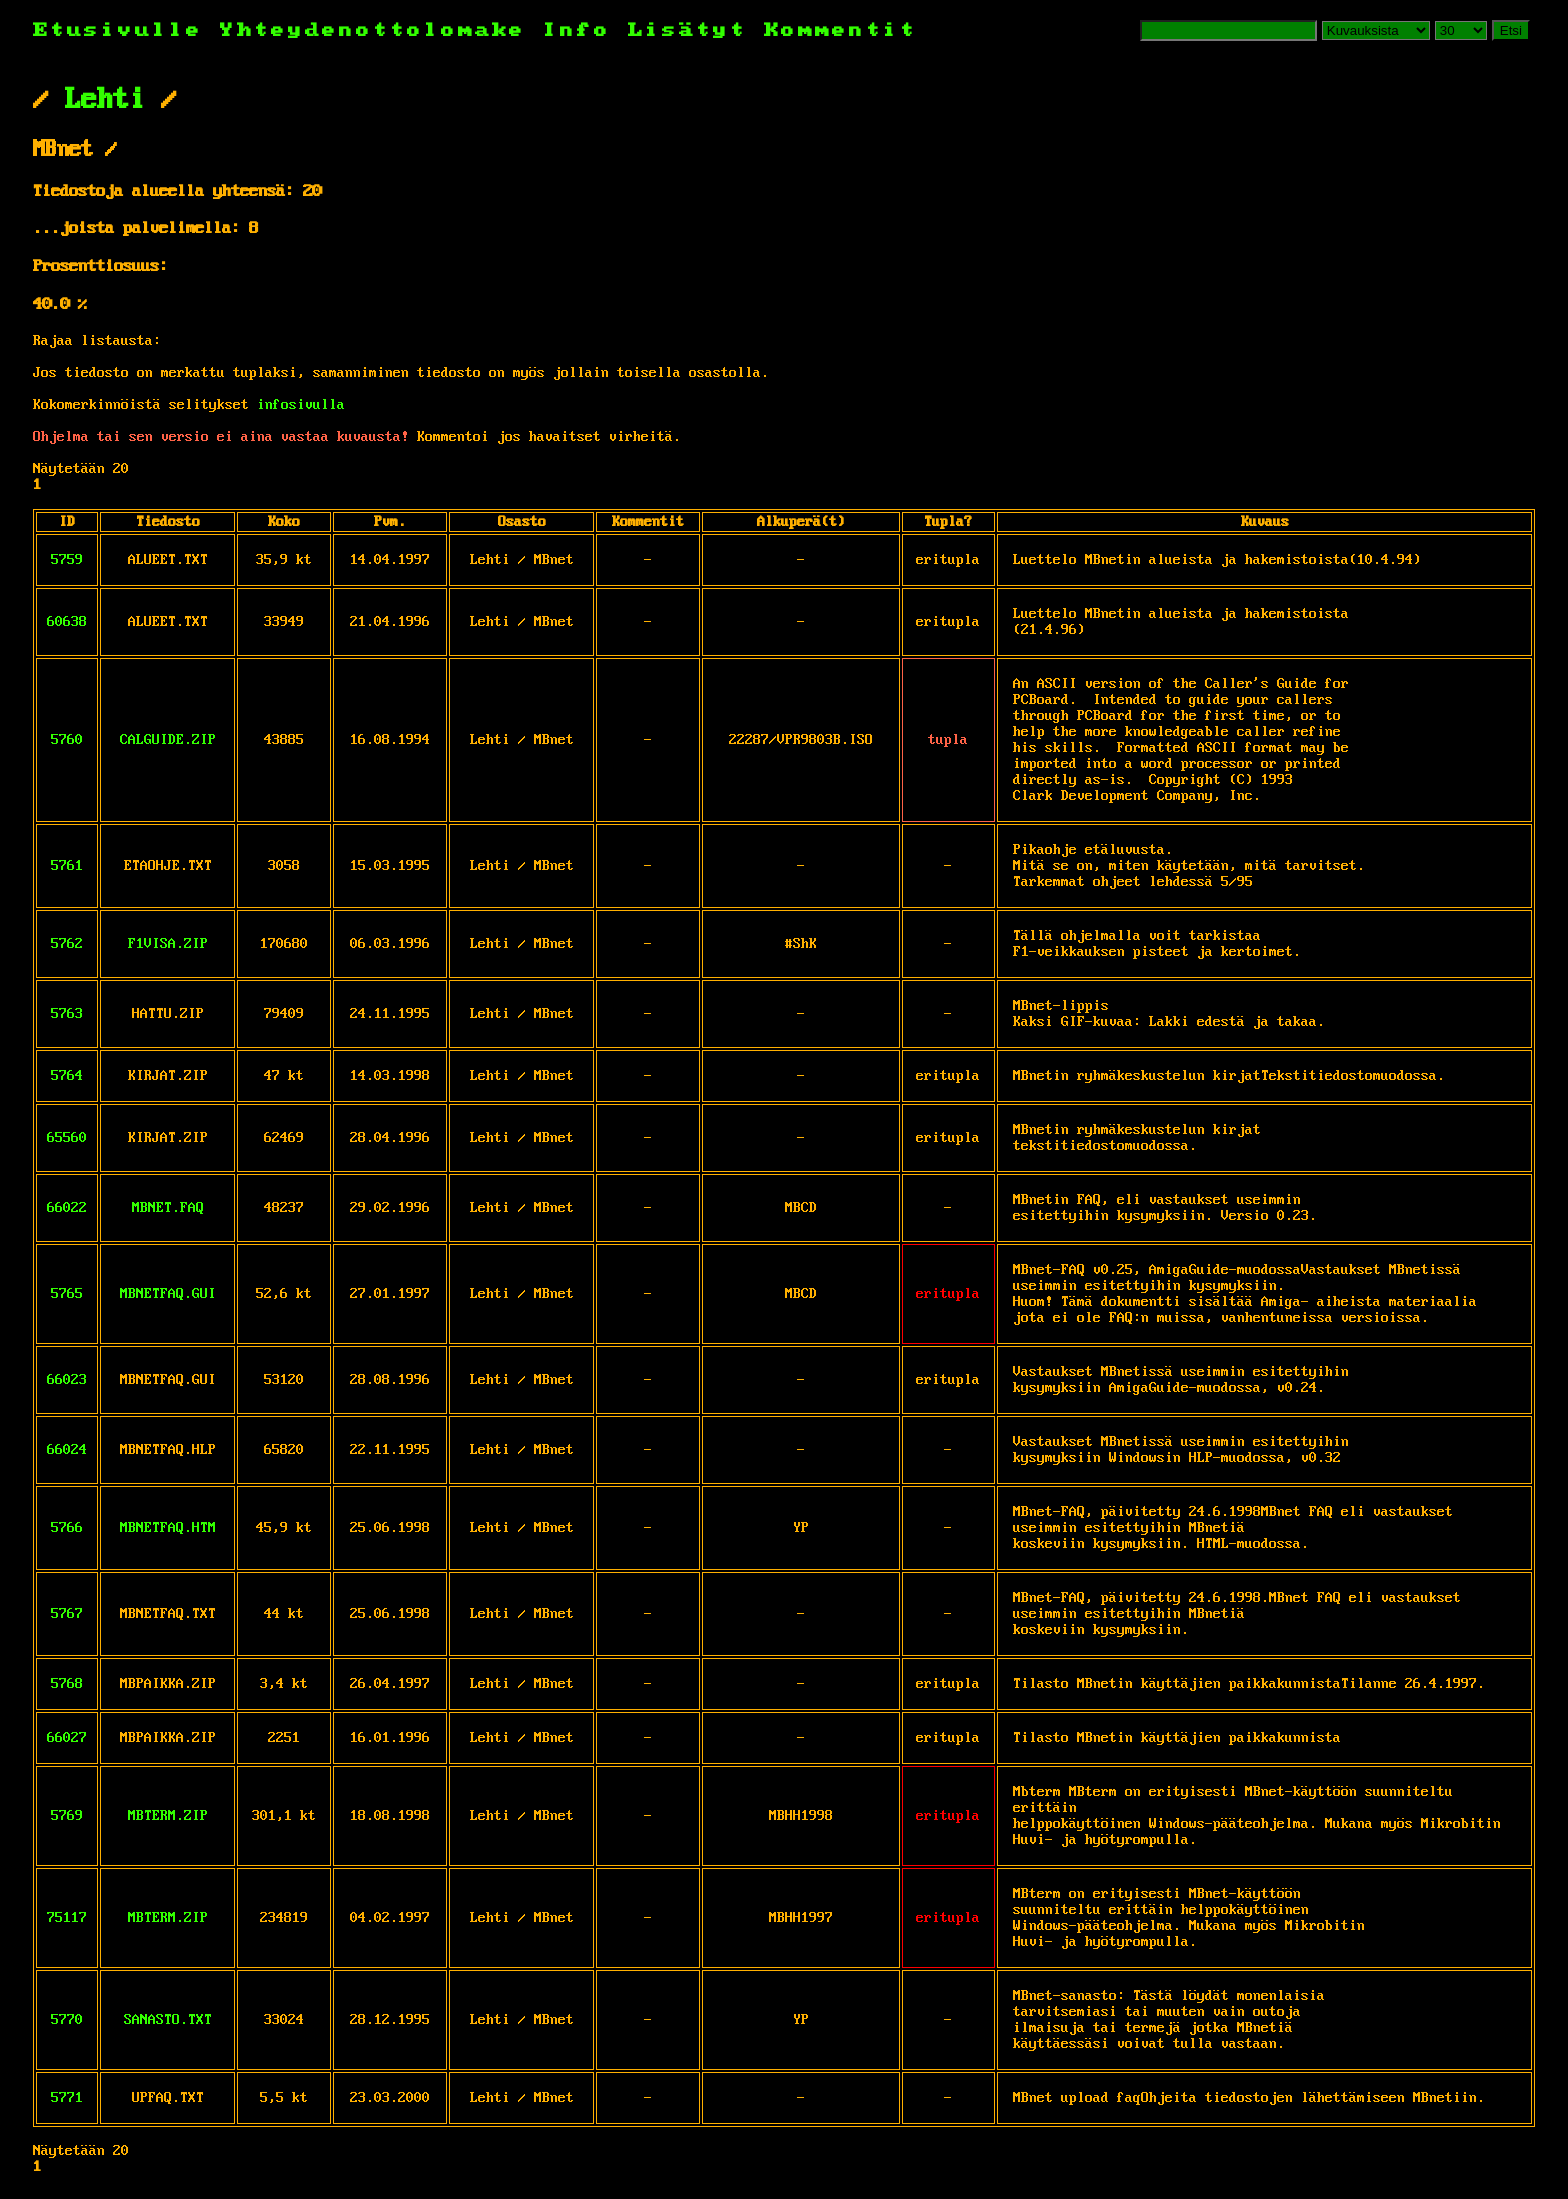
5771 (67, 2098)
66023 (67, 1380)
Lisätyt (687, 30)
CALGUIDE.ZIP (168, 740)
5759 (67, 560)
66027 (67, 1738)
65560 (67, 1138)
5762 (67, 944)
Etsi (1511, 30)
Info (577, 30)
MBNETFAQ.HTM (168, 1528)
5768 (67, 1684)
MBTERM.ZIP (168, 1816)
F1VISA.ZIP (168, 944)
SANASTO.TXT (168, 2020)
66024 (67, 1450)
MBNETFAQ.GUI (168, 1294)
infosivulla (301, 405)
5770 (67, 2020)
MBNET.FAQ (168, 1208)
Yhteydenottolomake (373, 30)
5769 (67, 1816)
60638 (67, 622)
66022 (67, 1208)
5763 (67, 1014)
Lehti (105, 100)
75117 (67, 1918)
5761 (67, 866)
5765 (67, 1294)
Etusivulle (126, 30)
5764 (67, 1076)
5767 (67, 1614)
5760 (67, 740)
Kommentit (840, 30)
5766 (67, 1528)
